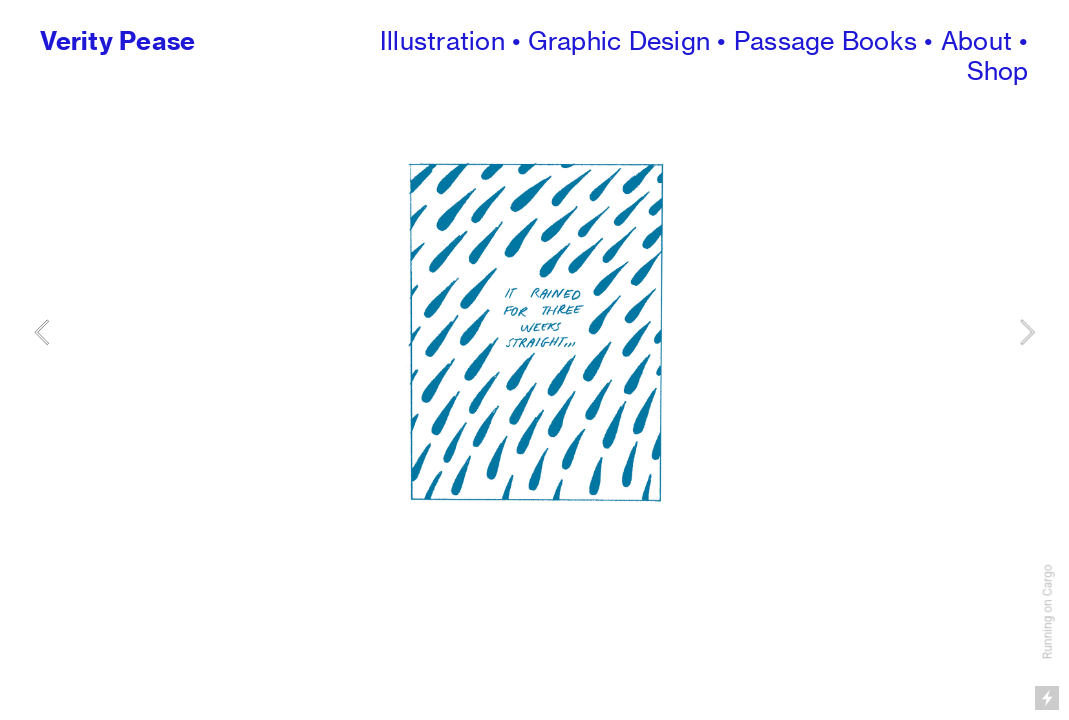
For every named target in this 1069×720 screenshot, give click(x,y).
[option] (535, 331)
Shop (998, 71)
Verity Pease (117, 41)
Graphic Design (619, 41)
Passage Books (825, 41)
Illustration (442, 41)
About (976, 41)
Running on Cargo (1048, 612)
